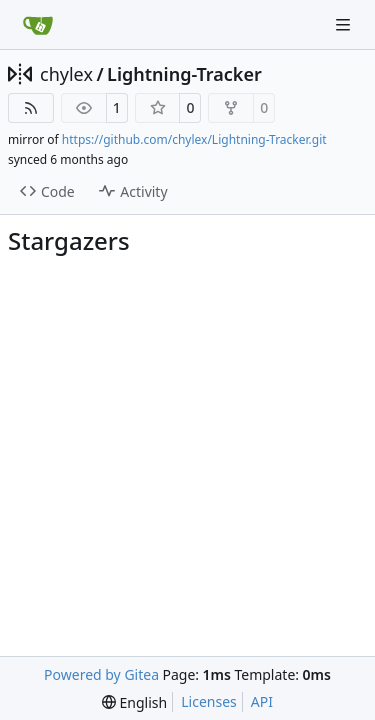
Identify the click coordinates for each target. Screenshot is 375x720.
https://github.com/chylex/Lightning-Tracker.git (194, 139)
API (262, 701)
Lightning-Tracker (184, 74)
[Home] (38, 25)
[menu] (134, 702)
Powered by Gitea (101, 674)
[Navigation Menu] (345, 24)
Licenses (209, 701)
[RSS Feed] (31, 108)
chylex (66, 74)
